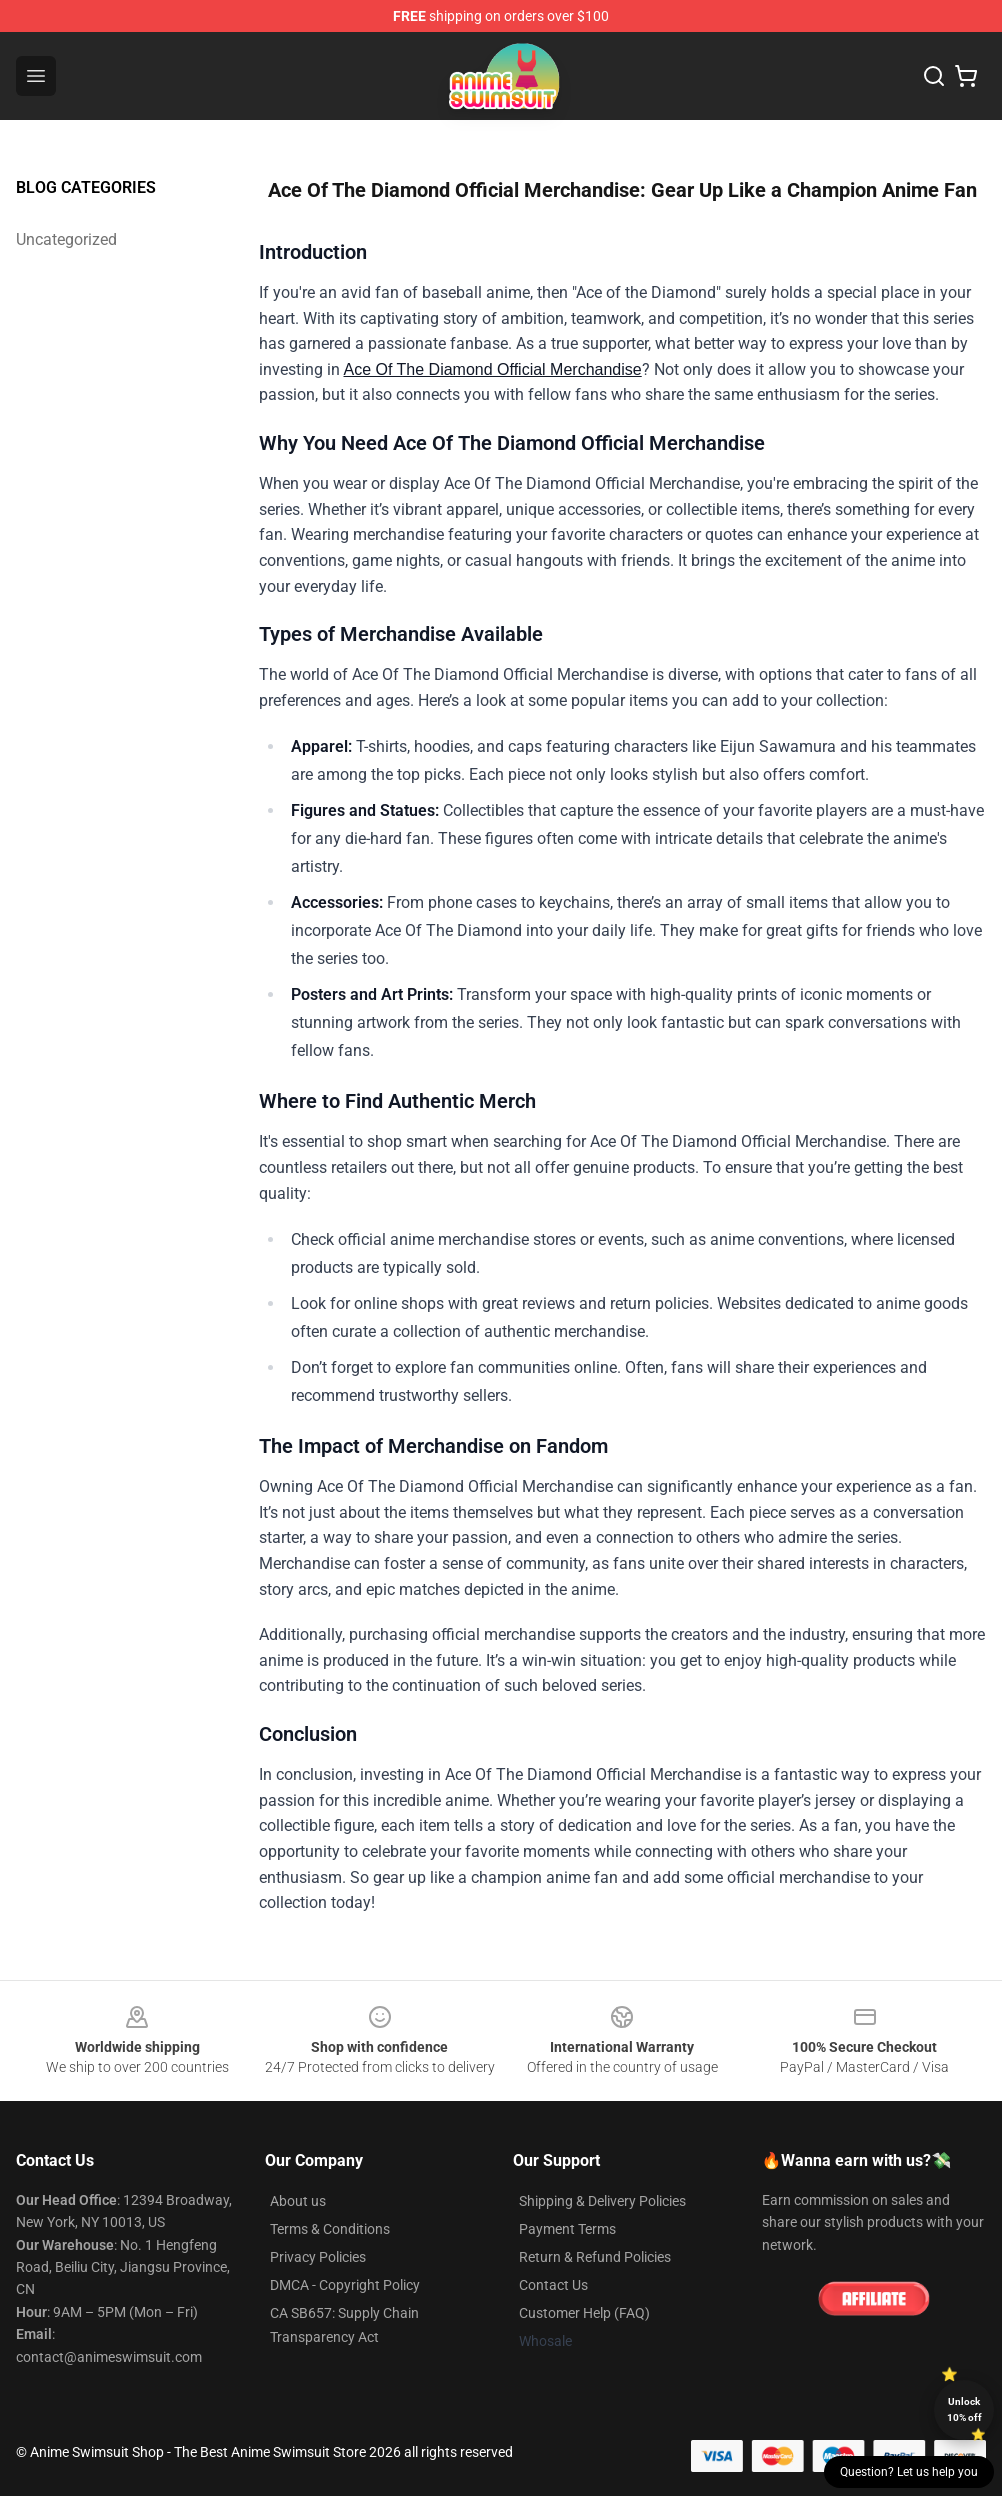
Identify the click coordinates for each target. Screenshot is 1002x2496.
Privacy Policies (318, 2257)
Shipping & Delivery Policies (602, 2201)
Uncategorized (66, 239)
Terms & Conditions (330, 2229)
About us (298, 2201)
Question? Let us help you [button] (909, 2472)
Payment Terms (567, 2229)
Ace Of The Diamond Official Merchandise (493, 369)
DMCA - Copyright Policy (345, 2285)
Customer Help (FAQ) (584, 2313)
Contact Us (553, 2285)
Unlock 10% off (964, 2409)
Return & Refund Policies (595, 2257)
